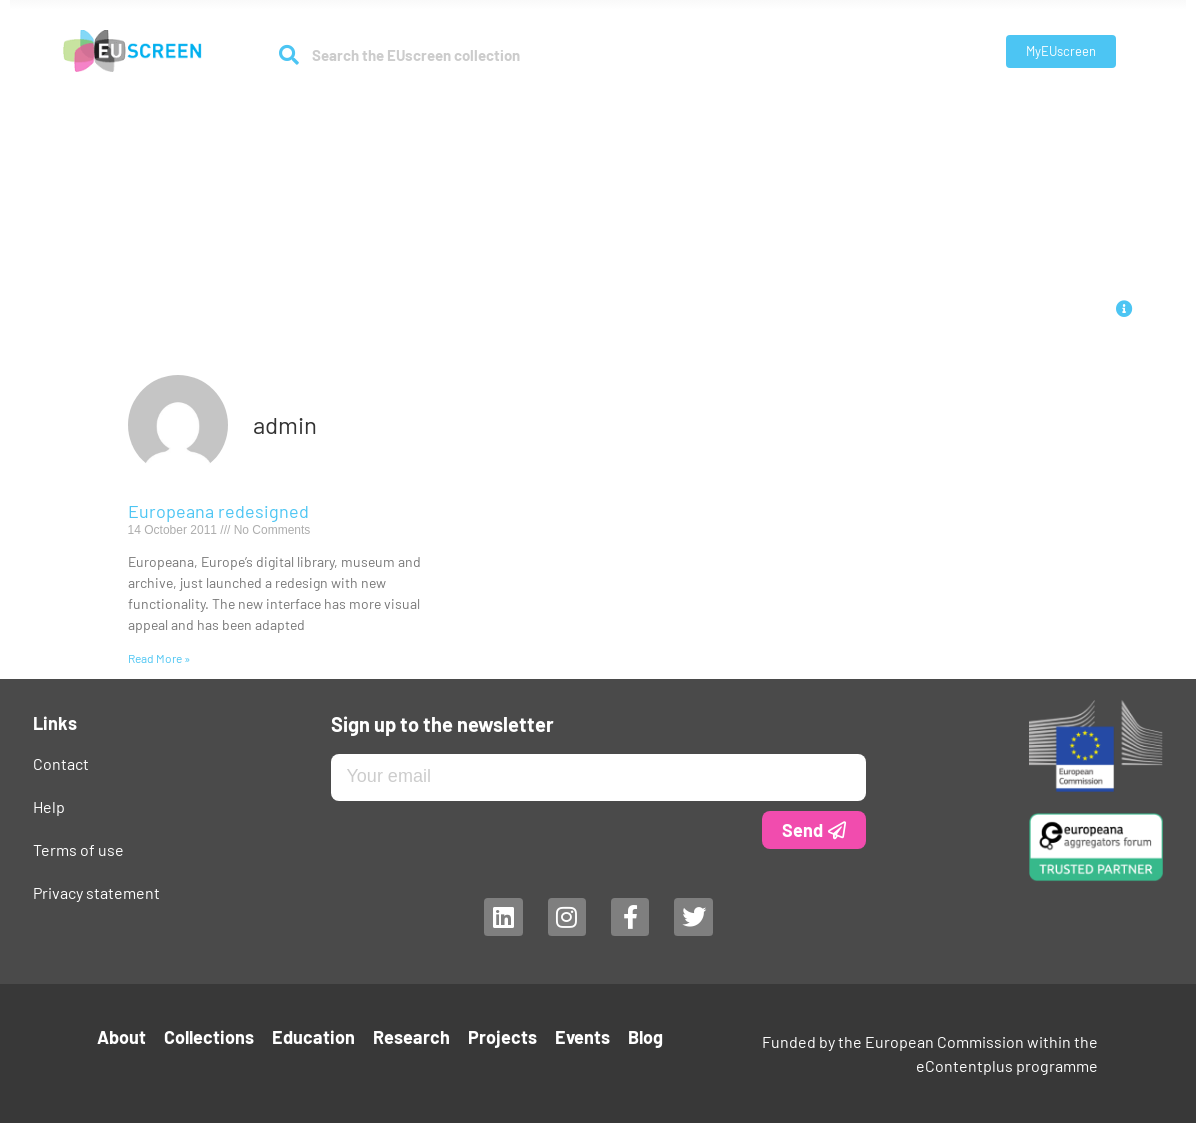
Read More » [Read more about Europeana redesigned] (159, 658)
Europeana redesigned (218, 511)
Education (548, 111)
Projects (738, 111)
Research (646, 112)
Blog (869, 111)
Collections (443, 112)
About (343, 112)
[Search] (289, 55)
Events (811, 111)
